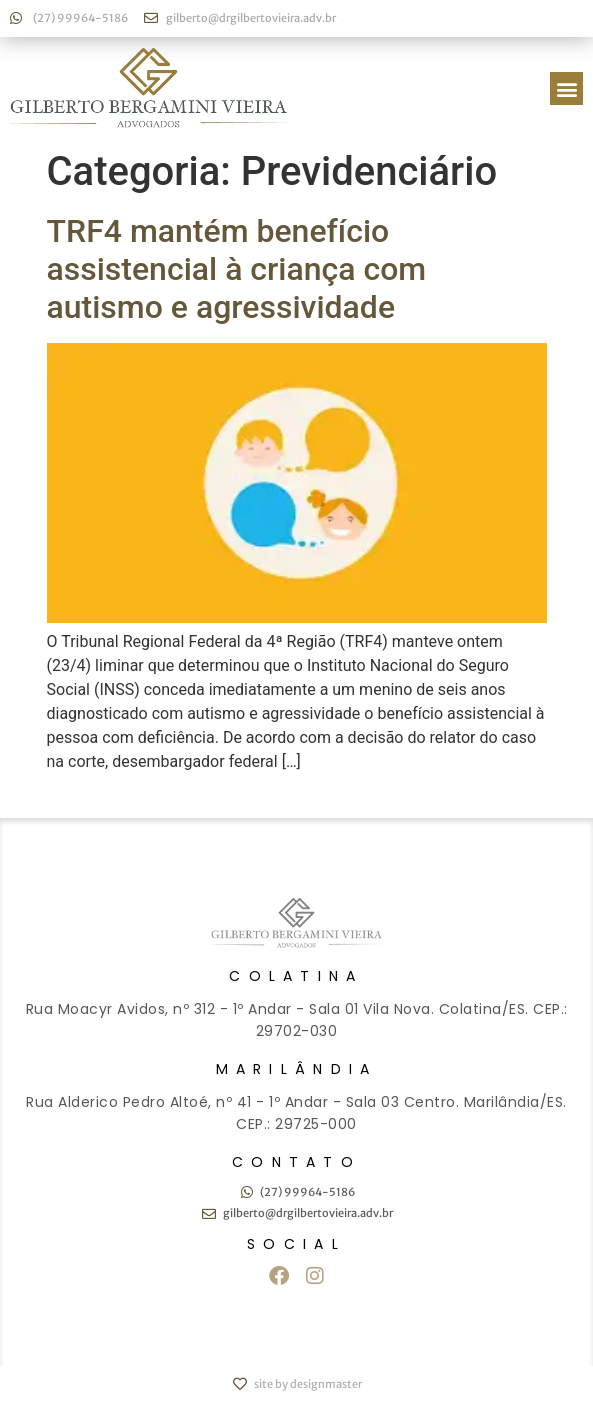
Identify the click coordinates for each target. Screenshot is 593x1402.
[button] (566, 88)
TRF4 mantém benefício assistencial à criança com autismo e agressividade (237, 269)
